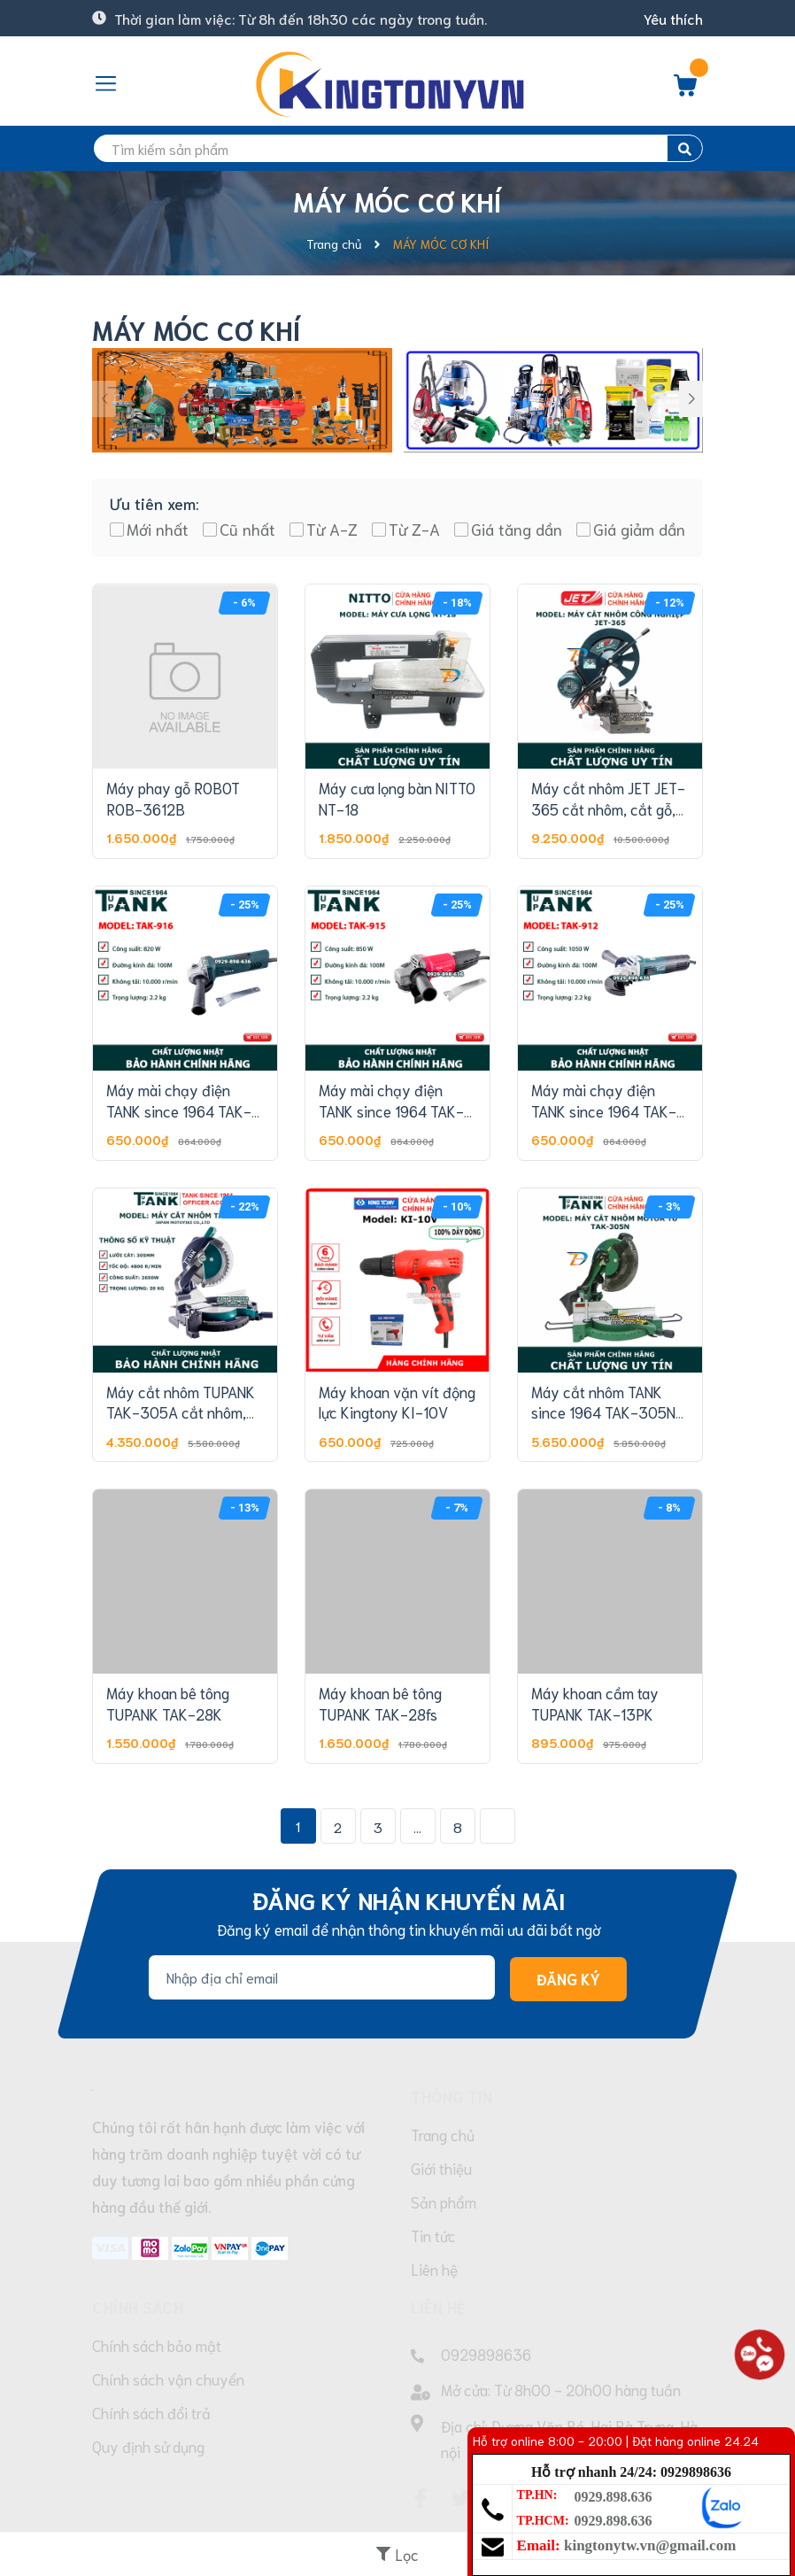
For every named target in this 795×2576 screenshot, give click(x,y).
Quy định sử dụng (148, 2446)
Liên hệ (434, 2268)
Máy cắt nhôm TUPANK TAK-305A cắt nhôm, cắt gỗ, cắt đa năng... (180, 1412)
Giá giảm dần (639, 528)
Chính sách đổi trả (151, 2412)
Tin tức (433, 2235)
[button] (691, 399)
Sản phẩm (443, 2201)
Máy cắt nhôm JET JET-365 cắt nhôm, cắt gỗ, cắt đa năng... (608, 808)
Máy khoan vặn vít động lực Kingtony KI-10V (397, 1401)
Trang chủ (443, 2134)
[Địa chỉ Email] (322, 1977)
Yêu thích (673, 18)
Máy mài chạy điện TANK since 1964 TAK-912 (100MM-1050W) (603, 1110)
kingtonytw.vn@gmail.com (650, 2545)
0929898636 (486, 2353)
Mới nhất (158, 528)
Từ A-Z (332, 528)
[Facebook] (420, 2498)
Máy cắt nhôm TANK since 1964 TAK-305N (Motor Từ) (603, 1412)
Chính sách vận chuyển (168, 2378)
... (417, 1826)
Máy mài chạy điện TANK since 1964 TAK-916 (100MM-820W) (178, 1110)
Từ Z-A (414, 528)
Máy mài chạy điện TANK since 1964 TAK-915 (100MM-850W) (391, 1110)
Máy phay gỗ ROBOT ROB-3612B (173, 797)
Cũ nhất (247, 528)
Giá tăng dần (516, 528)
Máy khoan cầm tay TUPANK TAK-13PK (595, 1703)
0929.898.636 (613, 2496)
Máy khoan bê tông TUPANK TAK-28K (167, 1703)
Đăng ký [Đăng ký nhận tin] (568, 1978)
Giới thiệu (441, 2168)
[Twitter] (461, 2498)
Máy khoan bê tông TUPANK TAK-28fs (380, 1703)
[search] (397, 148)
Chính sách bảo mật (156, 2345)
